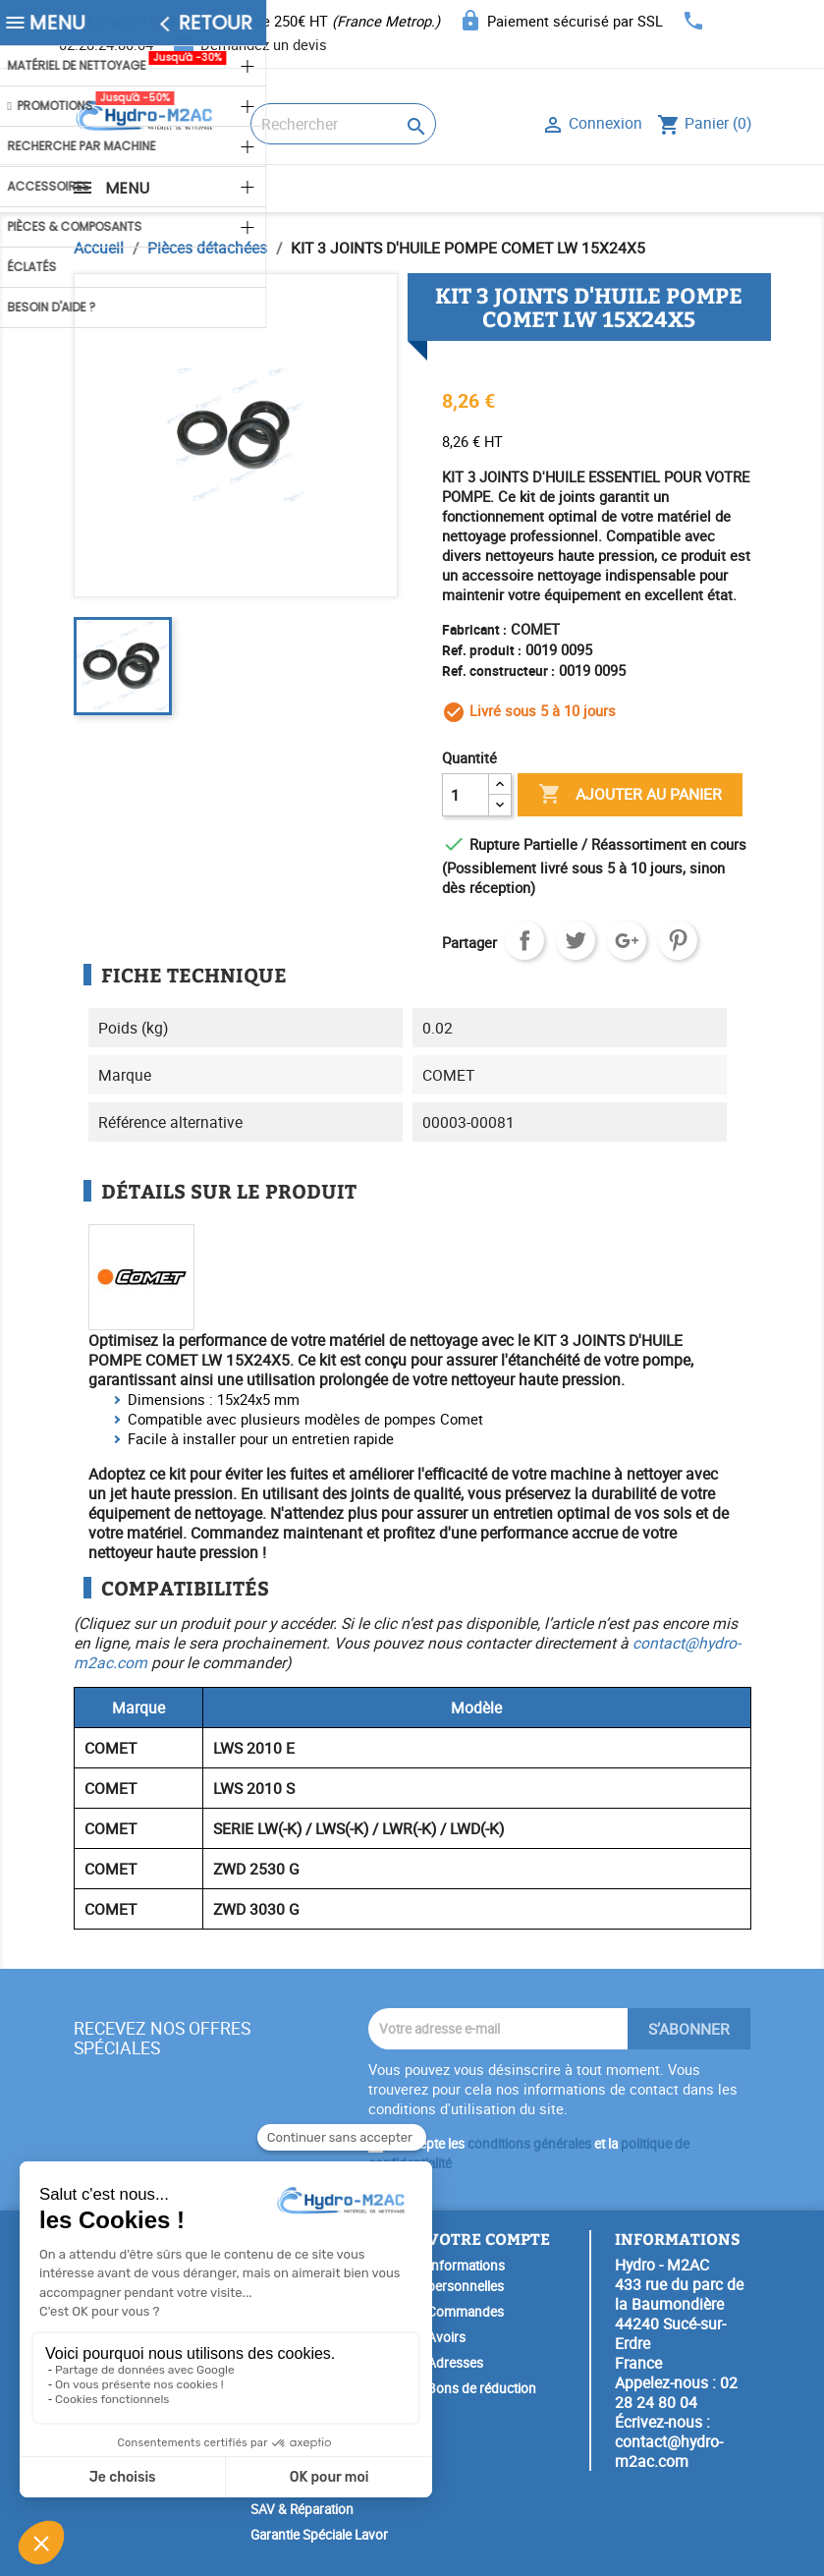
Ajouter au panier (630, 795)
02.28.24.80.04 (106, 44)
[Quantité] (465, 794)
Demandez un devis (263, 44)
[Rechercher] (343, 123)
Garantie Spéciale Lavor (319, 2535)
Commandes (465, 2312)
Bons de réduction (481, 2388)
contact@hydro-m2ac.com (669, 2451)
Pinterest (677, 940)
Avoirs (446, 2337)
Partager (524, 940)
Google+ (626, 940)
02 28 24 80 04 (676, 2392)
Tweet (575, 940)
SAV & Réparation (302, 2509)
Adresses (455, 2363)
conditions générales (529, 2144)
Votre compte (488, 2238)
